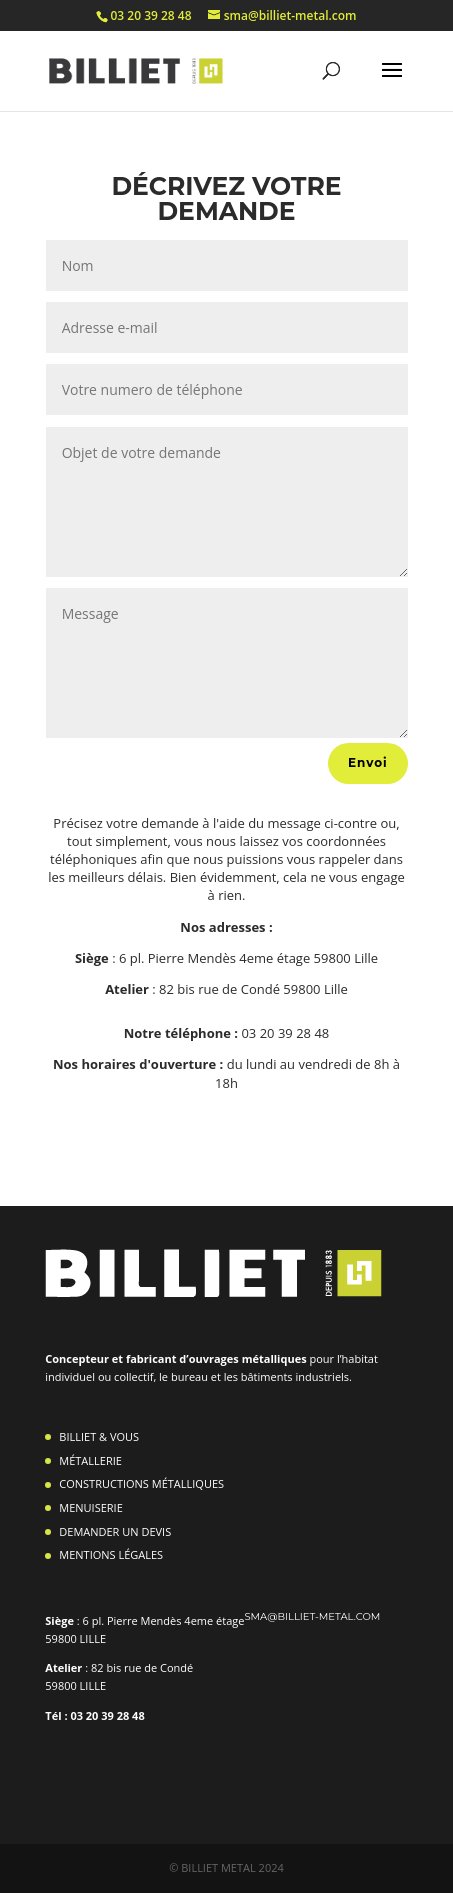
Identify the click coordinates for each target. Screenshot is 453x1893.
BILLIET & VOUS (99, 1436)
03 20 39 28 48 (150, 15)
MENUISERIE (91, 1507)
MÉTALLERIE (90, 1460)
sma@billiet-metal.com (312, 1616)
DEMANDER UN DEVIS (115, 1531)
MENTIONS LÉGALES (111, 1554)
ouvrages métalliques (249, 1358)
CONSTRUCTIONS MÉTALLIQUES (141, 1483)
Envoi (368, 762)
